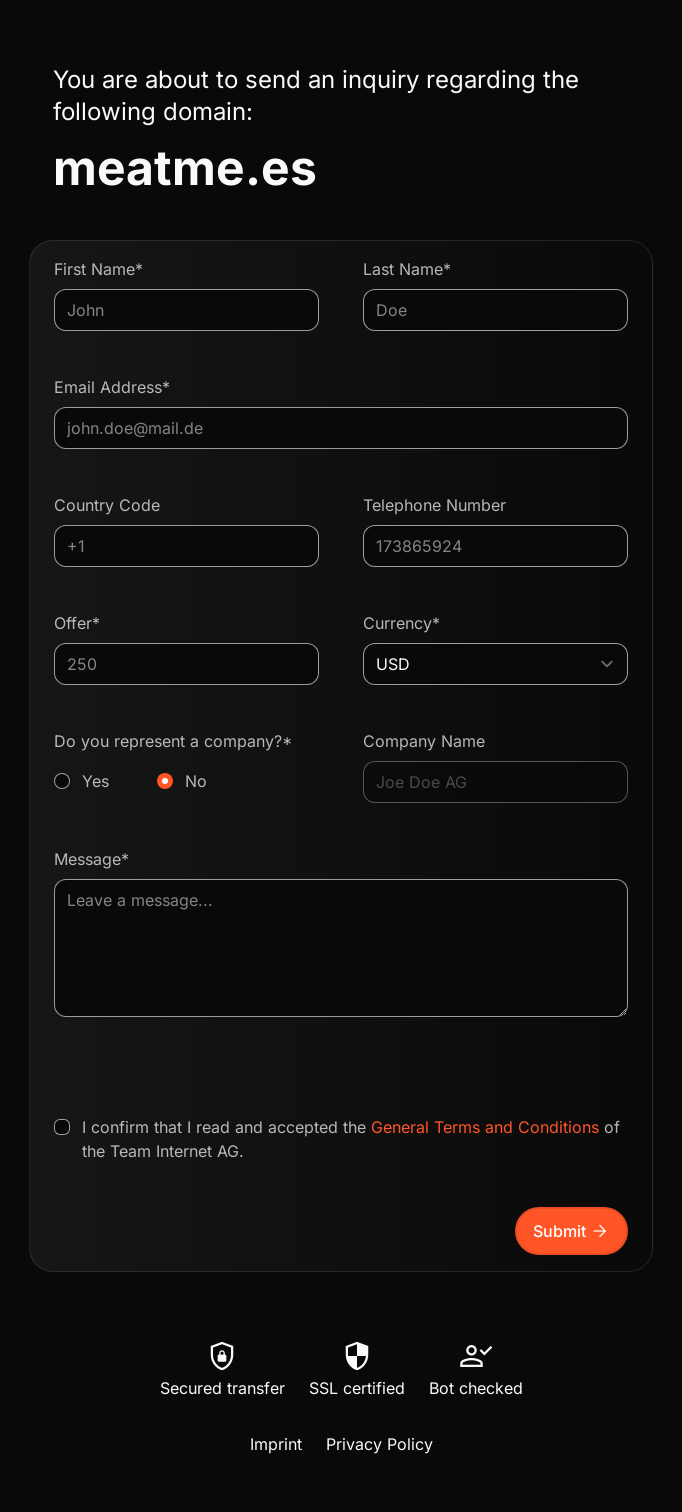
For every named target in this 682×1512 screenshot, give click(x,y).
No (196, 781)
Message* (91, 859)
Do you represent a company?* (186, 762)
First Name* (98, 269)
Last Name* (407, 269)
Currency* (401, 623)
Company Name (424, 741)
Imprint (276, 1444)
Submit (571, 1231)
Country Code (107, 505)
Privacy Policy (379, 1444)
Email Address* (112, 387)
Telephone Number (434, 505)
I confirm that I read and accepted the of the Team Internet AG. (351, 1139)
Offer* (77, 623)
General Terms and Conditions (485, 1127)
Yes (95, 781)
